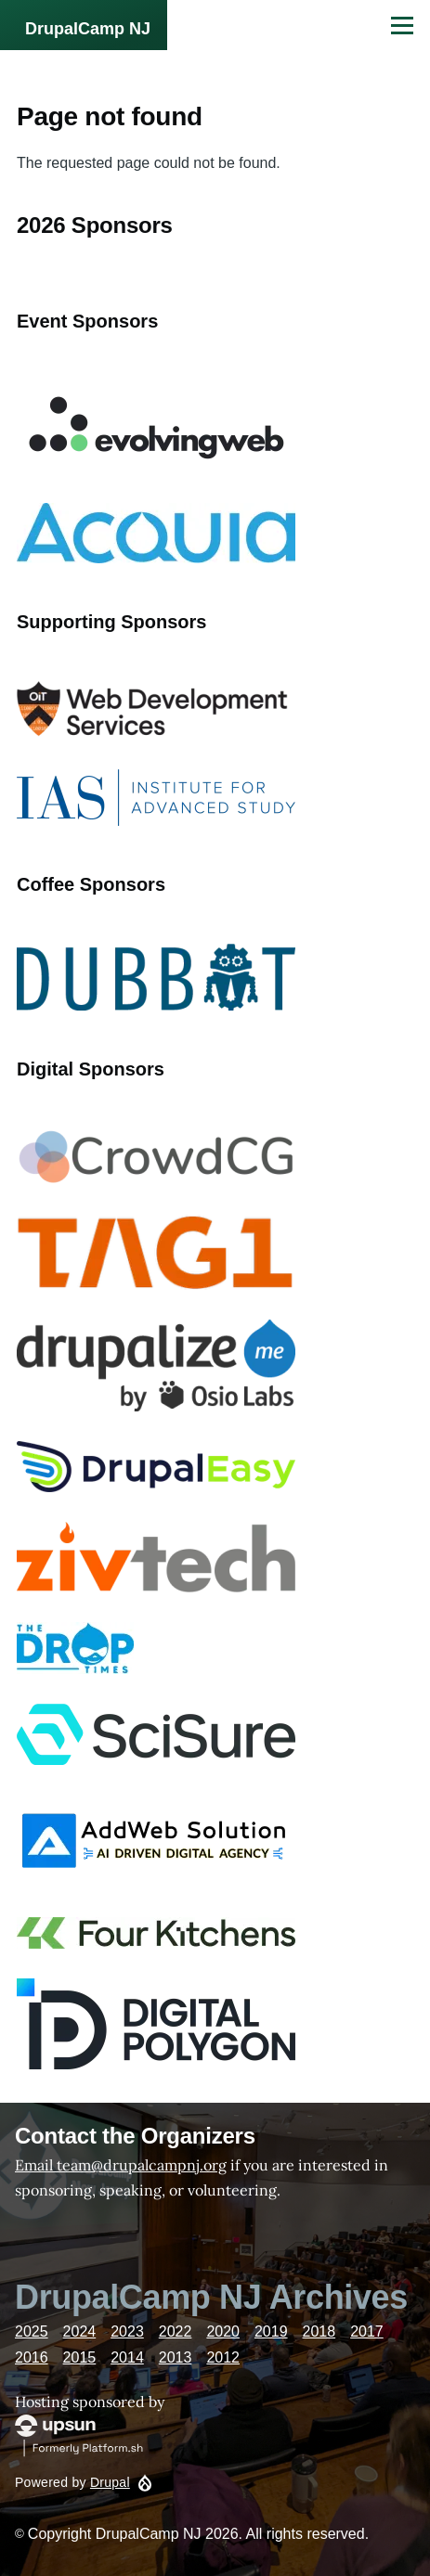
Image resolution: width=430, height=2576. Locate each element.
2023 (127, 2331)
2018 (319, 2331)
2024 (80, 2331)
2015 (80, 2357)
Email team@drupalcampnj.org (121, 2165)
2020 (223, 2331)
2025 (31, 2331)
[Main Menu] (402, 25)
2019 (271, 2331)
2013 (175, 2357)
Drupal (110, 2482)
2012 (223, 2357)
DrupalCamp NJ (87, 28)
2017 (367, 2331)
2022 (175, 2331)
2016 (31, 2357)
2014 (127, 2357)
